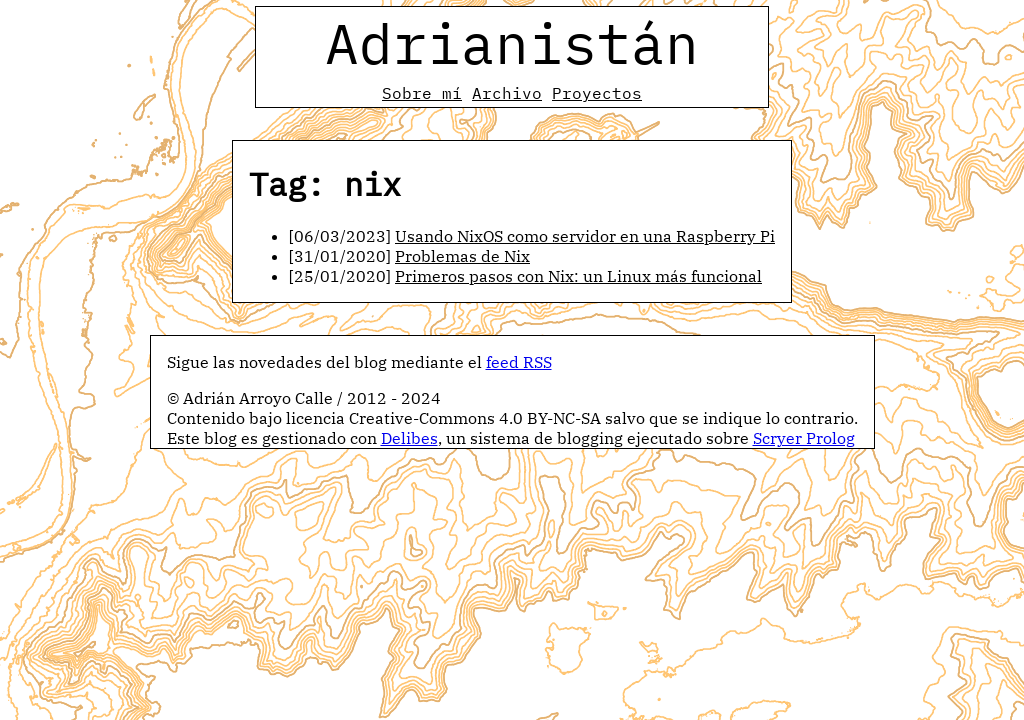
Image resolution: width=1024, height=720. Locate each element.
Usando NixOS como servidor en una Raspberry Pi (585, 236)
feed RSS (519, 362)
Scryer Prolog (804, 438)
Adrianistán (512, 43)
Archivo (507, 93)
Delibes (409, 438)
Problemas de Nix (462, 256)
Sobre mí (422, 93)
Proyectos (597, 93)
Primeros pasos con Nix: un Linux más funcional (578, 276)
